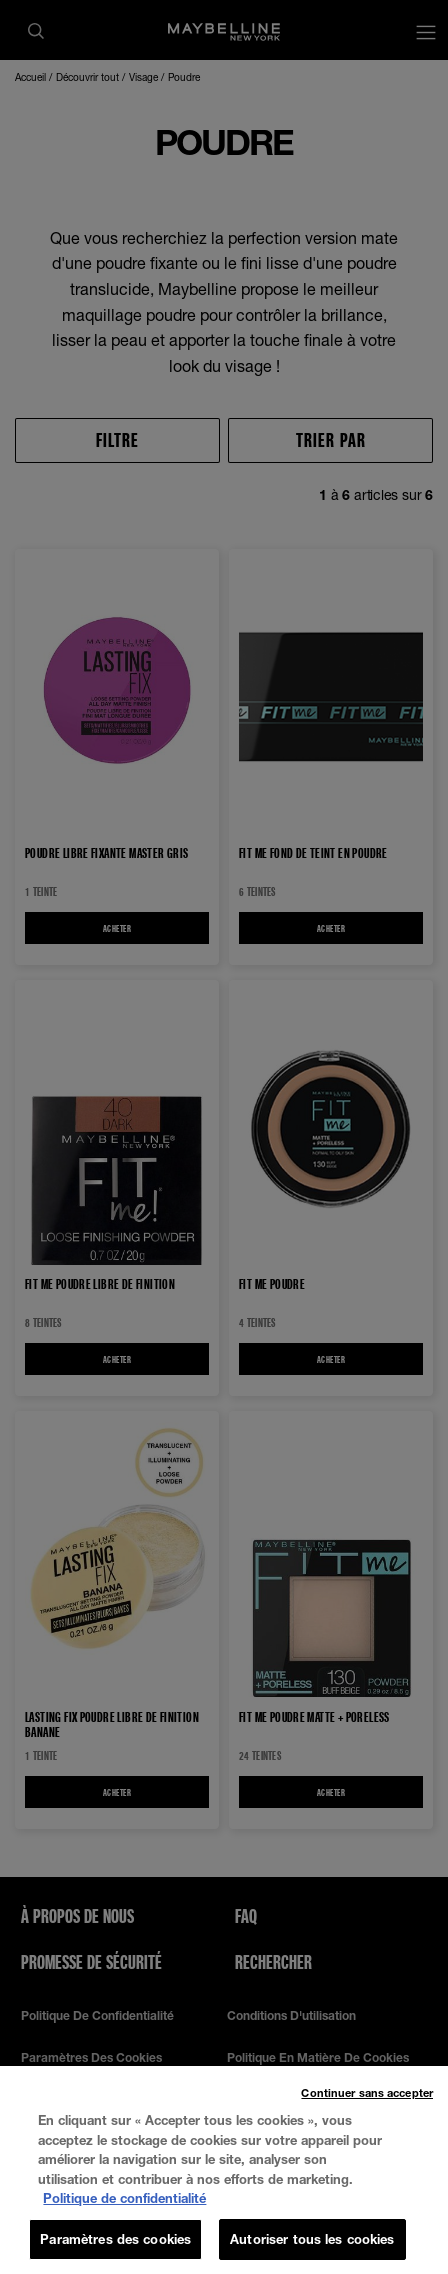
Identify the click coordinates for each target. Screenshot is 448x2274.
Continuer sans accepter (367, 2107)
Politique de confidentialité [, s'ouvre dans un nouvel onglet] (124, 2213)
